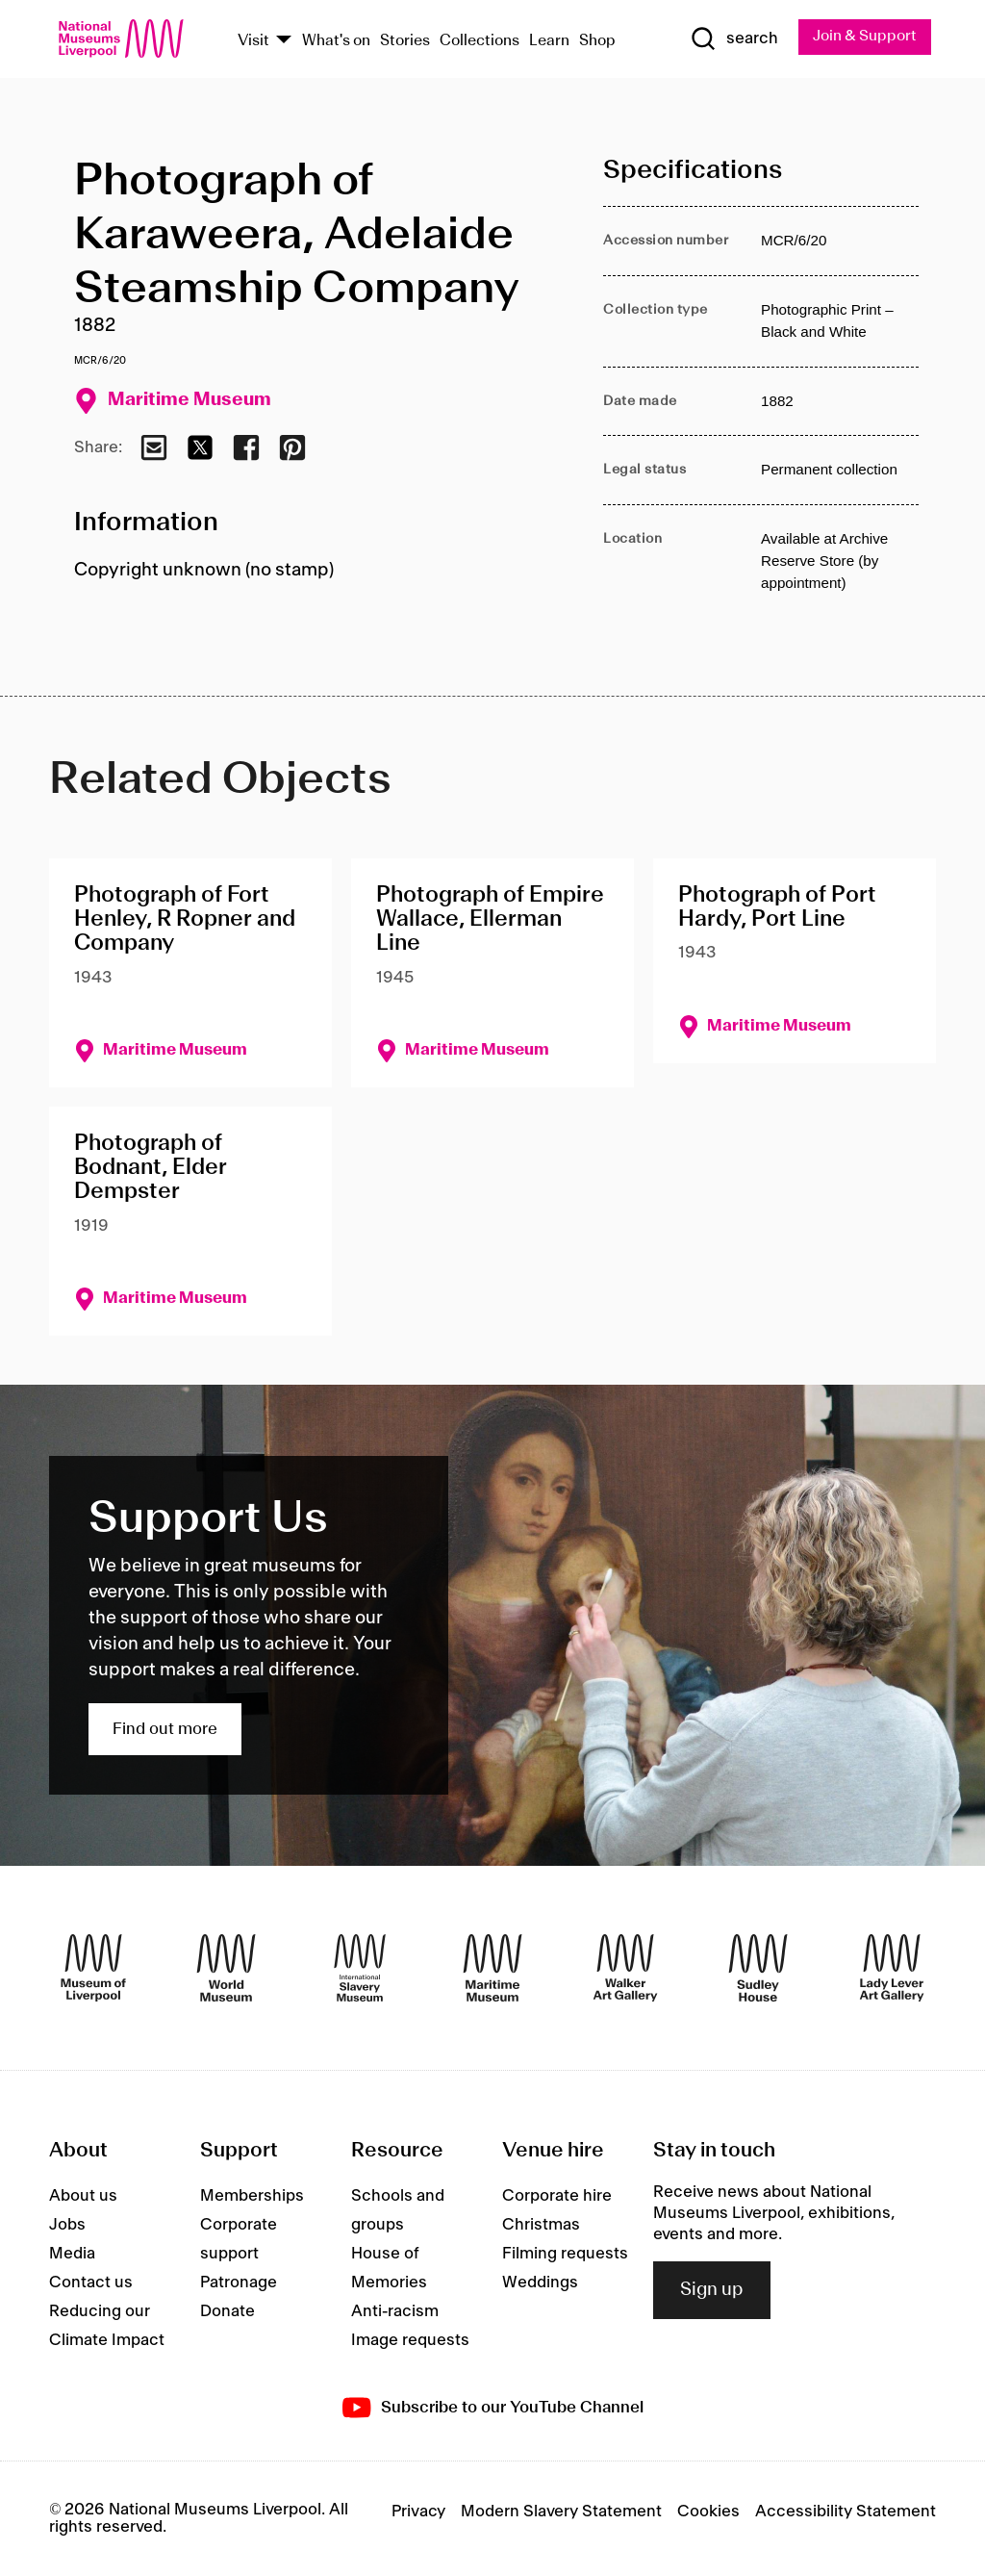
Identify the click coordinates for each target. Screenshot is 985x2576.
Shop (597, 41)
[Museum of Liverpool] (93, 1968)
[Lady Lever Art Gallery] (891, 1968)
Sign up (712, 2290)
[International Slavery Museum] (360, 1968)
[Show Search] (732, 39)
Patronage (238, 2282)
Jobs (67, 2224)
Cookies (708, 2511)
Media (72, 2253)
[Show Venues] (283, 41)
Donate (227, 2311)
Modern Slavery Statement (561, 2511)
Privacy (418, 2511)
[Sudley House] (758, 1968)
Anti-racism (395, 2311)
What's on (336, 41)
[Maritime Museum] (492, 1968)
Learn (549, 41)
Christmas (541, 2224)
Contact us (91, 2282)
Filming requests (565, 2253)
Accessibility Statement (845, 2511)
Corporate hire (557, 2196)
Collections (479, 41)
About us (83, 2196)
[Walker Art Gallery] (625, 1968)
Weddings (540, 2282)
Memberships (252, 2196)
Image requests (410, 2340)
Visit (253, 41)
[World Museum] (226, 1968)
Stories (405, 41)
